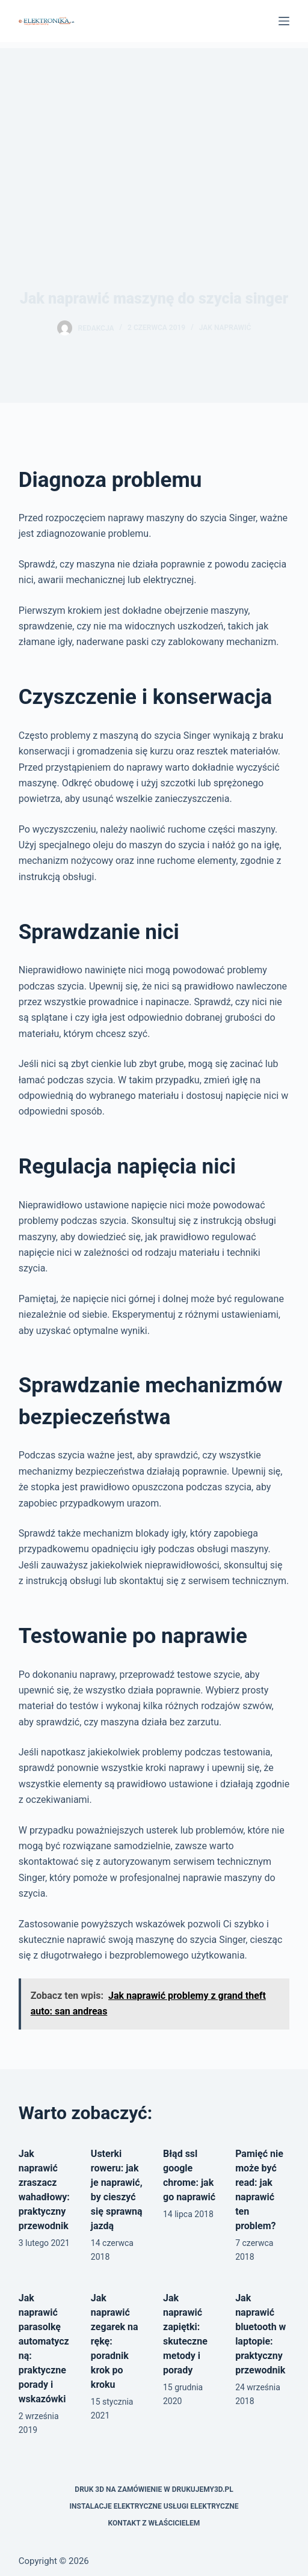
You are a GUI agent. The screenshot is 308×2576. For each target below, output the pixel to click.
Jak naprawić (225, 327)
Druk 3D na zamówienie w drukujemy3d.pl (154, 2489)
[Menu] (284, 21)
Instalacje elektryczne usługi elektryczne (154, 2506)
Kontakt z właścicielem (154, 2523)
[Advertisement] (154, 132)
